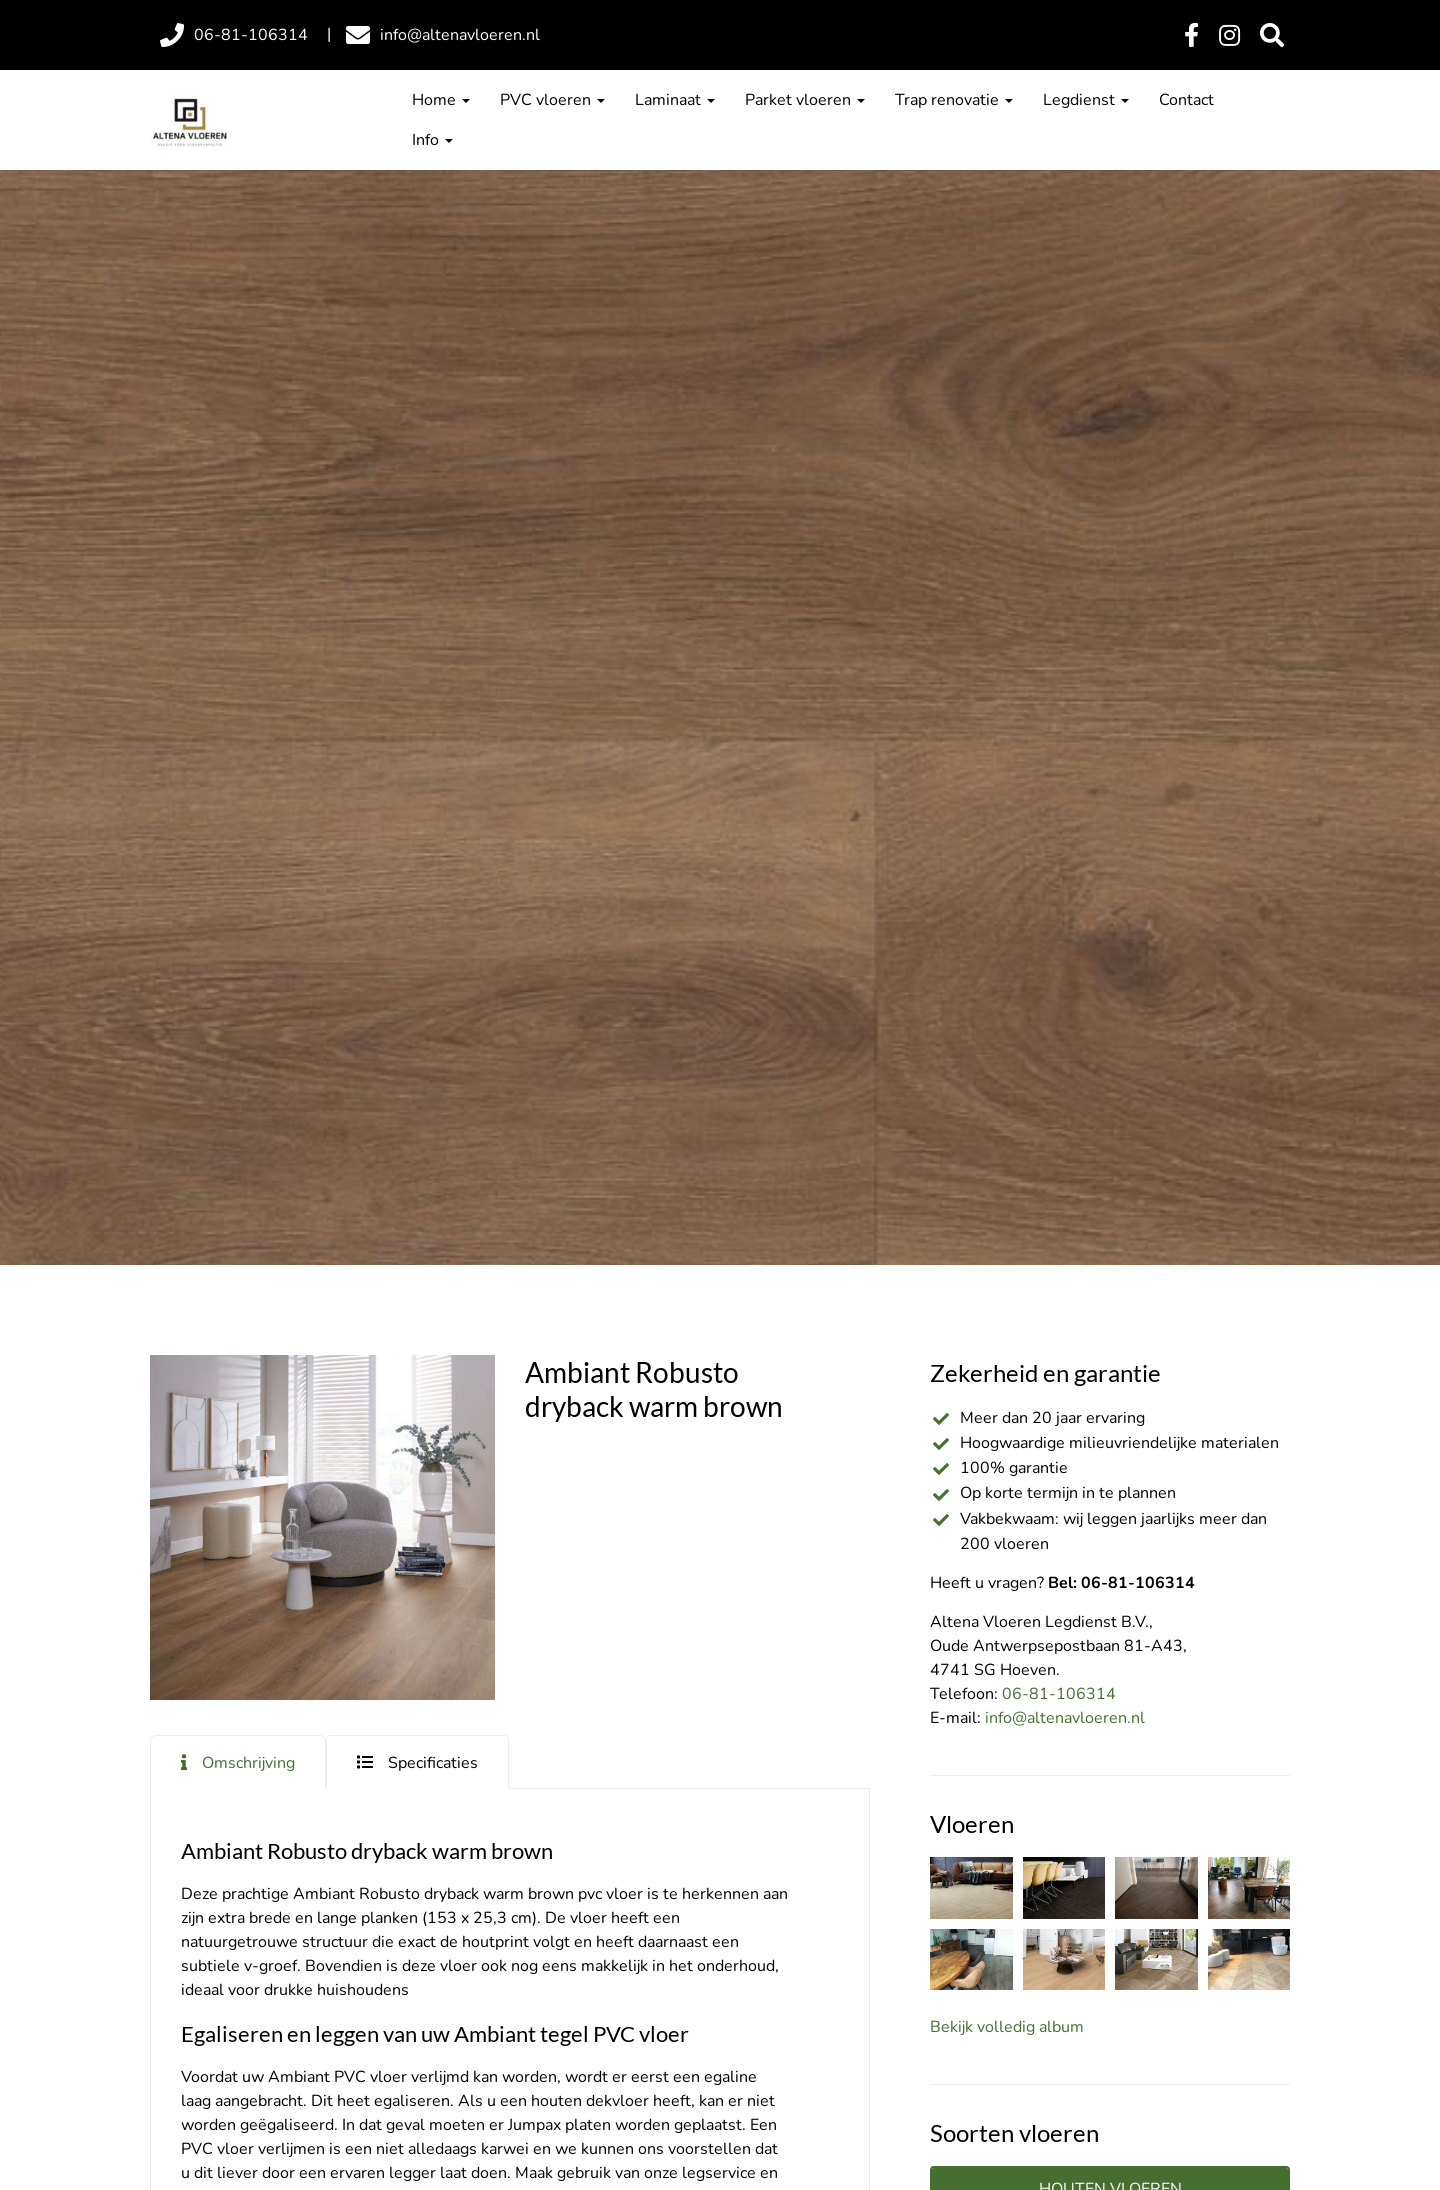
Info (432, 140)
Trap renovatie (954, 100)
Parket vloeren (805, 100)
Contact (1186, 100)
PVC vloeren (552, 100)
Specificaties (433, 1763)
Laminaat (675, 100)
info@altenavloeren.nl (1065, 1718)
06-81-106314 (1059, 1694)
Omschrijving (248, 1763)
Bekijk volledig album (1007, 2027)
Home (441, 100)
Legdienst (1086, 100)
